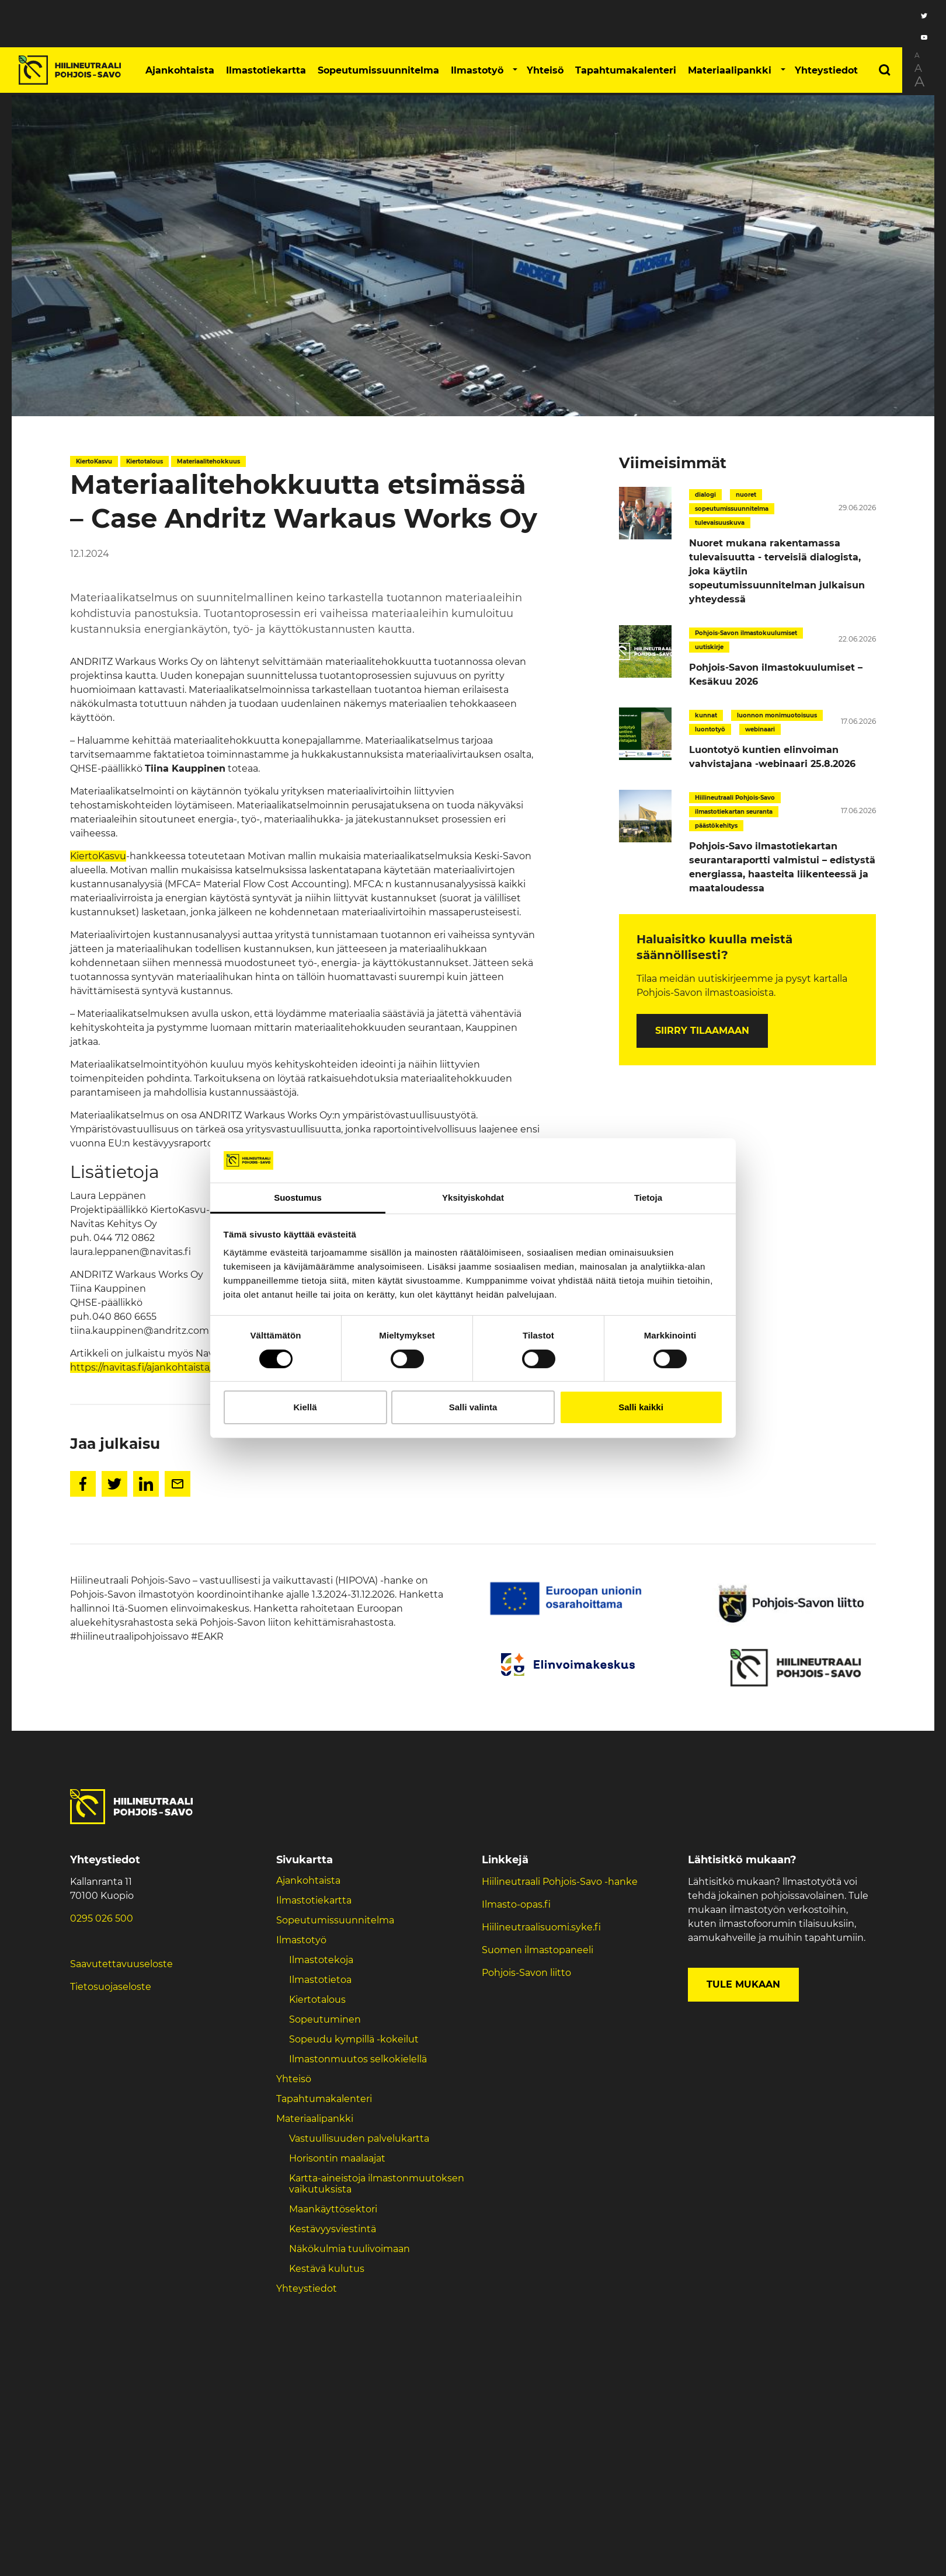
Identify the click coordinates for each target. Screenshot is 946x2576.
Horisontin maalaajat (337, 2158)
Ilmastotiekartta (266, 70)
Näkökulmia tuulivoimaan (349, 2248)
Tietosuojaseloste (110, 1986)
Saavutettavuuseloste (121, 1964)
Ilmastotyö (477, 70)
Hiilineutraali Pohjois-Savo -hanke (560, 1881)
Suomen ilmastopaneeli (537, 1949)
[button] (515, 70)
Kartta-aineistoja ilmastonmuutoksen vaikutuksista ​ (376, 2184)
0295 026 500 (101, 1918)
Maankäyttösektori (333, 2209)
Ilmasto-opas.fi (516, 1904)
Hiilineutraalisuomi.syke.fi (541, 1927)
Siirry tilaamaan (702, 1030)
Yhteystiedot (826, 70)
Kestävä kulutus (326, 2268)
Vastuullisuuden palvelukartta (359, 2138)
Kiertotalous (317, 1999)
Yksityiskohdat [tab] (473, 1197)
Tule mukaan (743, 1984)
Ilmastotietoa (320, 1979)
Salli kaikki (640, 1407)
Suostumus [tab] (298, 1197)
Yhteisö (545, 70)
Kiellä (305, 1407)
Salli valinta (473, 1407)
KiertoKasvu (98, 856)
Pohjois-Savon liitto (526, 1972)
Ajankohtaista (179, 70)
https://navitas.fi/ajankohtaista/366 (149, 1367)
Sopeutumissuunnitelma (378, 70)
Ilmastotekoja (321, 1959)
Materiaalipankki (729, 70)
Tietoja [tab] (648, 1197)
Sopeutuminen (325, 2019)
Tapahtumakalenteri (625, 70)
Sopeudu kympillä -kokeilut (354, 2039)
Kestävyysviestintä (332, 2229)
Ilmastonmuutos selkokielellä (359, 2059)
